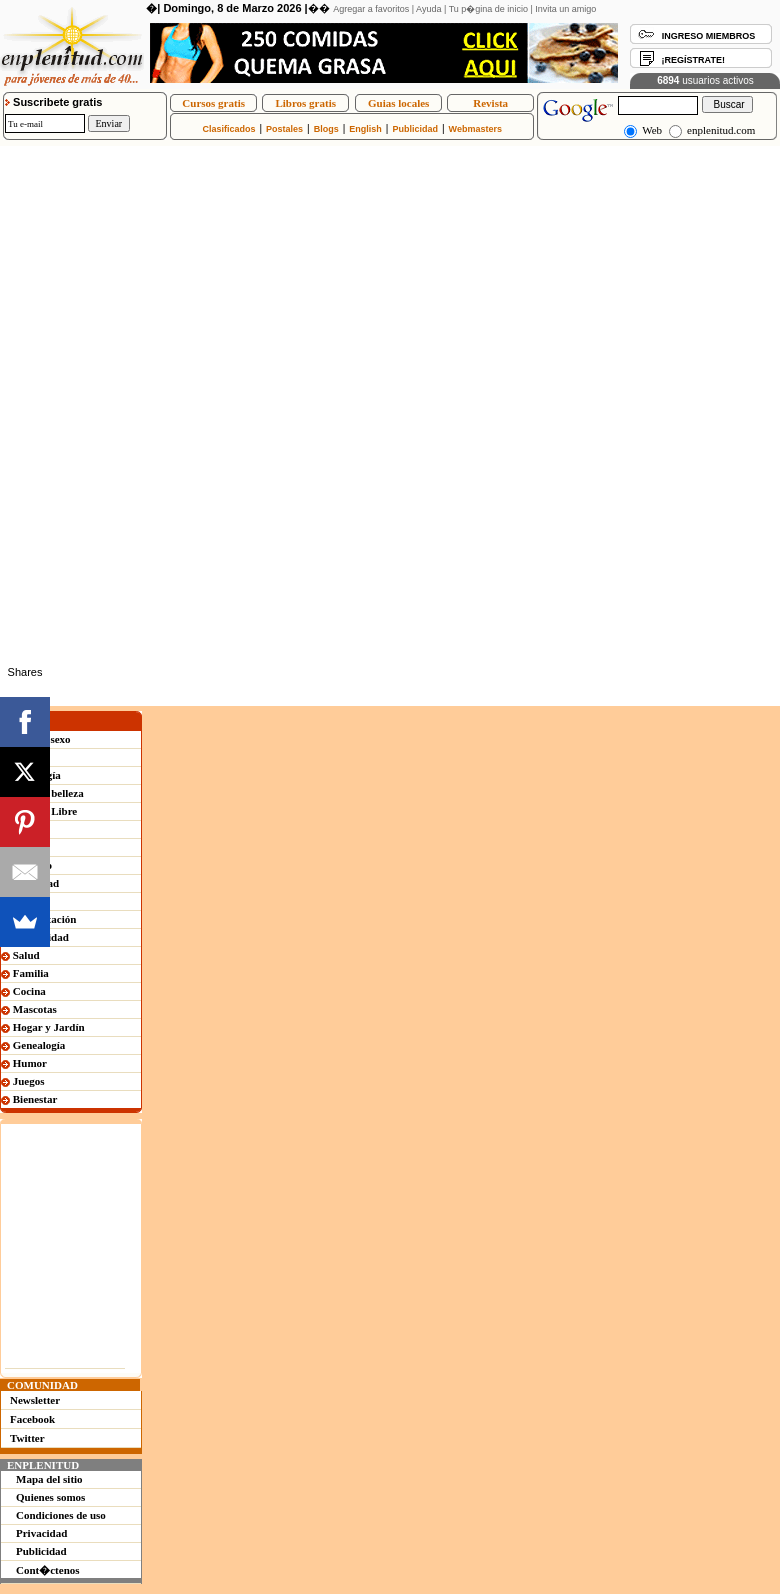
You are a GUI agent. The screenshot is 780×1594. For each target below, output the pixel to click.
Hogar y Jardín (43, 1027)
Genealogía (33, 1045)
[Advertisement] (234, 286)
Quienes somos (50, 1497)
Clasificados (228, 129)
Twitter (27, 1438)
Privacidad (41, 1533)
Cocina (23, 991)
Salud (20, 955)
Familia (25, 973)
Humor (24, 1063)
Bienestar (29, 1099)
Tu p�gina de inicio (488, 9)
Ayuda (428, 9)
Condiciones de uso (61, 1515)
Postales (284, 129)
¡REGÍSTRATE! (693, 60)
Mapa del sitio (49, 1479)
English (365, 129)
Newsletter (35, 1400)
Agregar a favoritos (371, 9)
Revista (490, 103)
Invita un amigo (565, 9)
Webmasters (475, 129)
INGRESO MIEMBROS (709, 36)
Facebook (32, 1419)
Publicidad (415, 129)
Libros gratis (305, 103)
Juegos (23, 1081)
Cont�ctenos (48, 1570)
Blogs (326, 129)
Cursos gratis (213, 103)
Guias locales (398, 103)
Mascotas (29, 1009)
